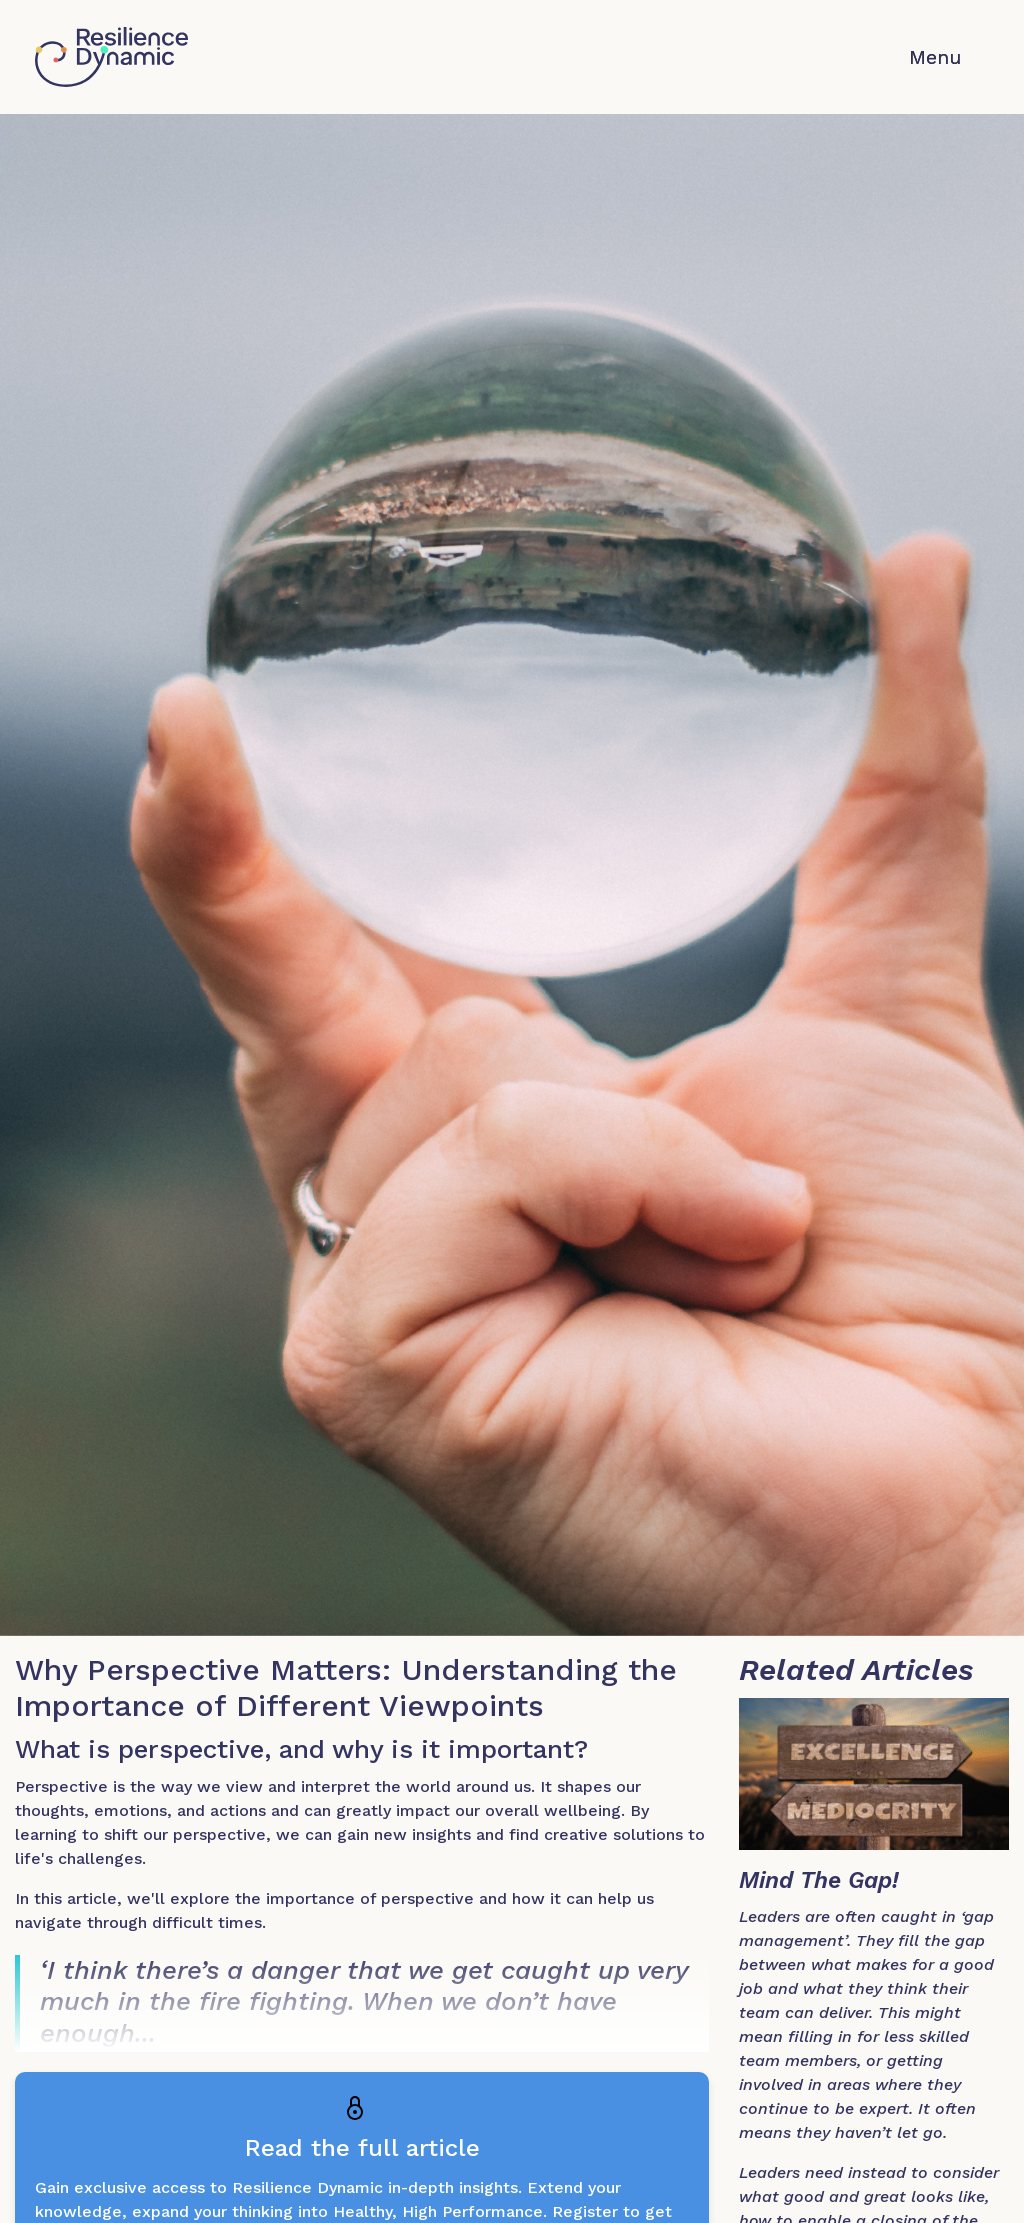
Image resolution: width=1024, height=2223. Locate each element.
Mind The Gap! (819, 1880)
